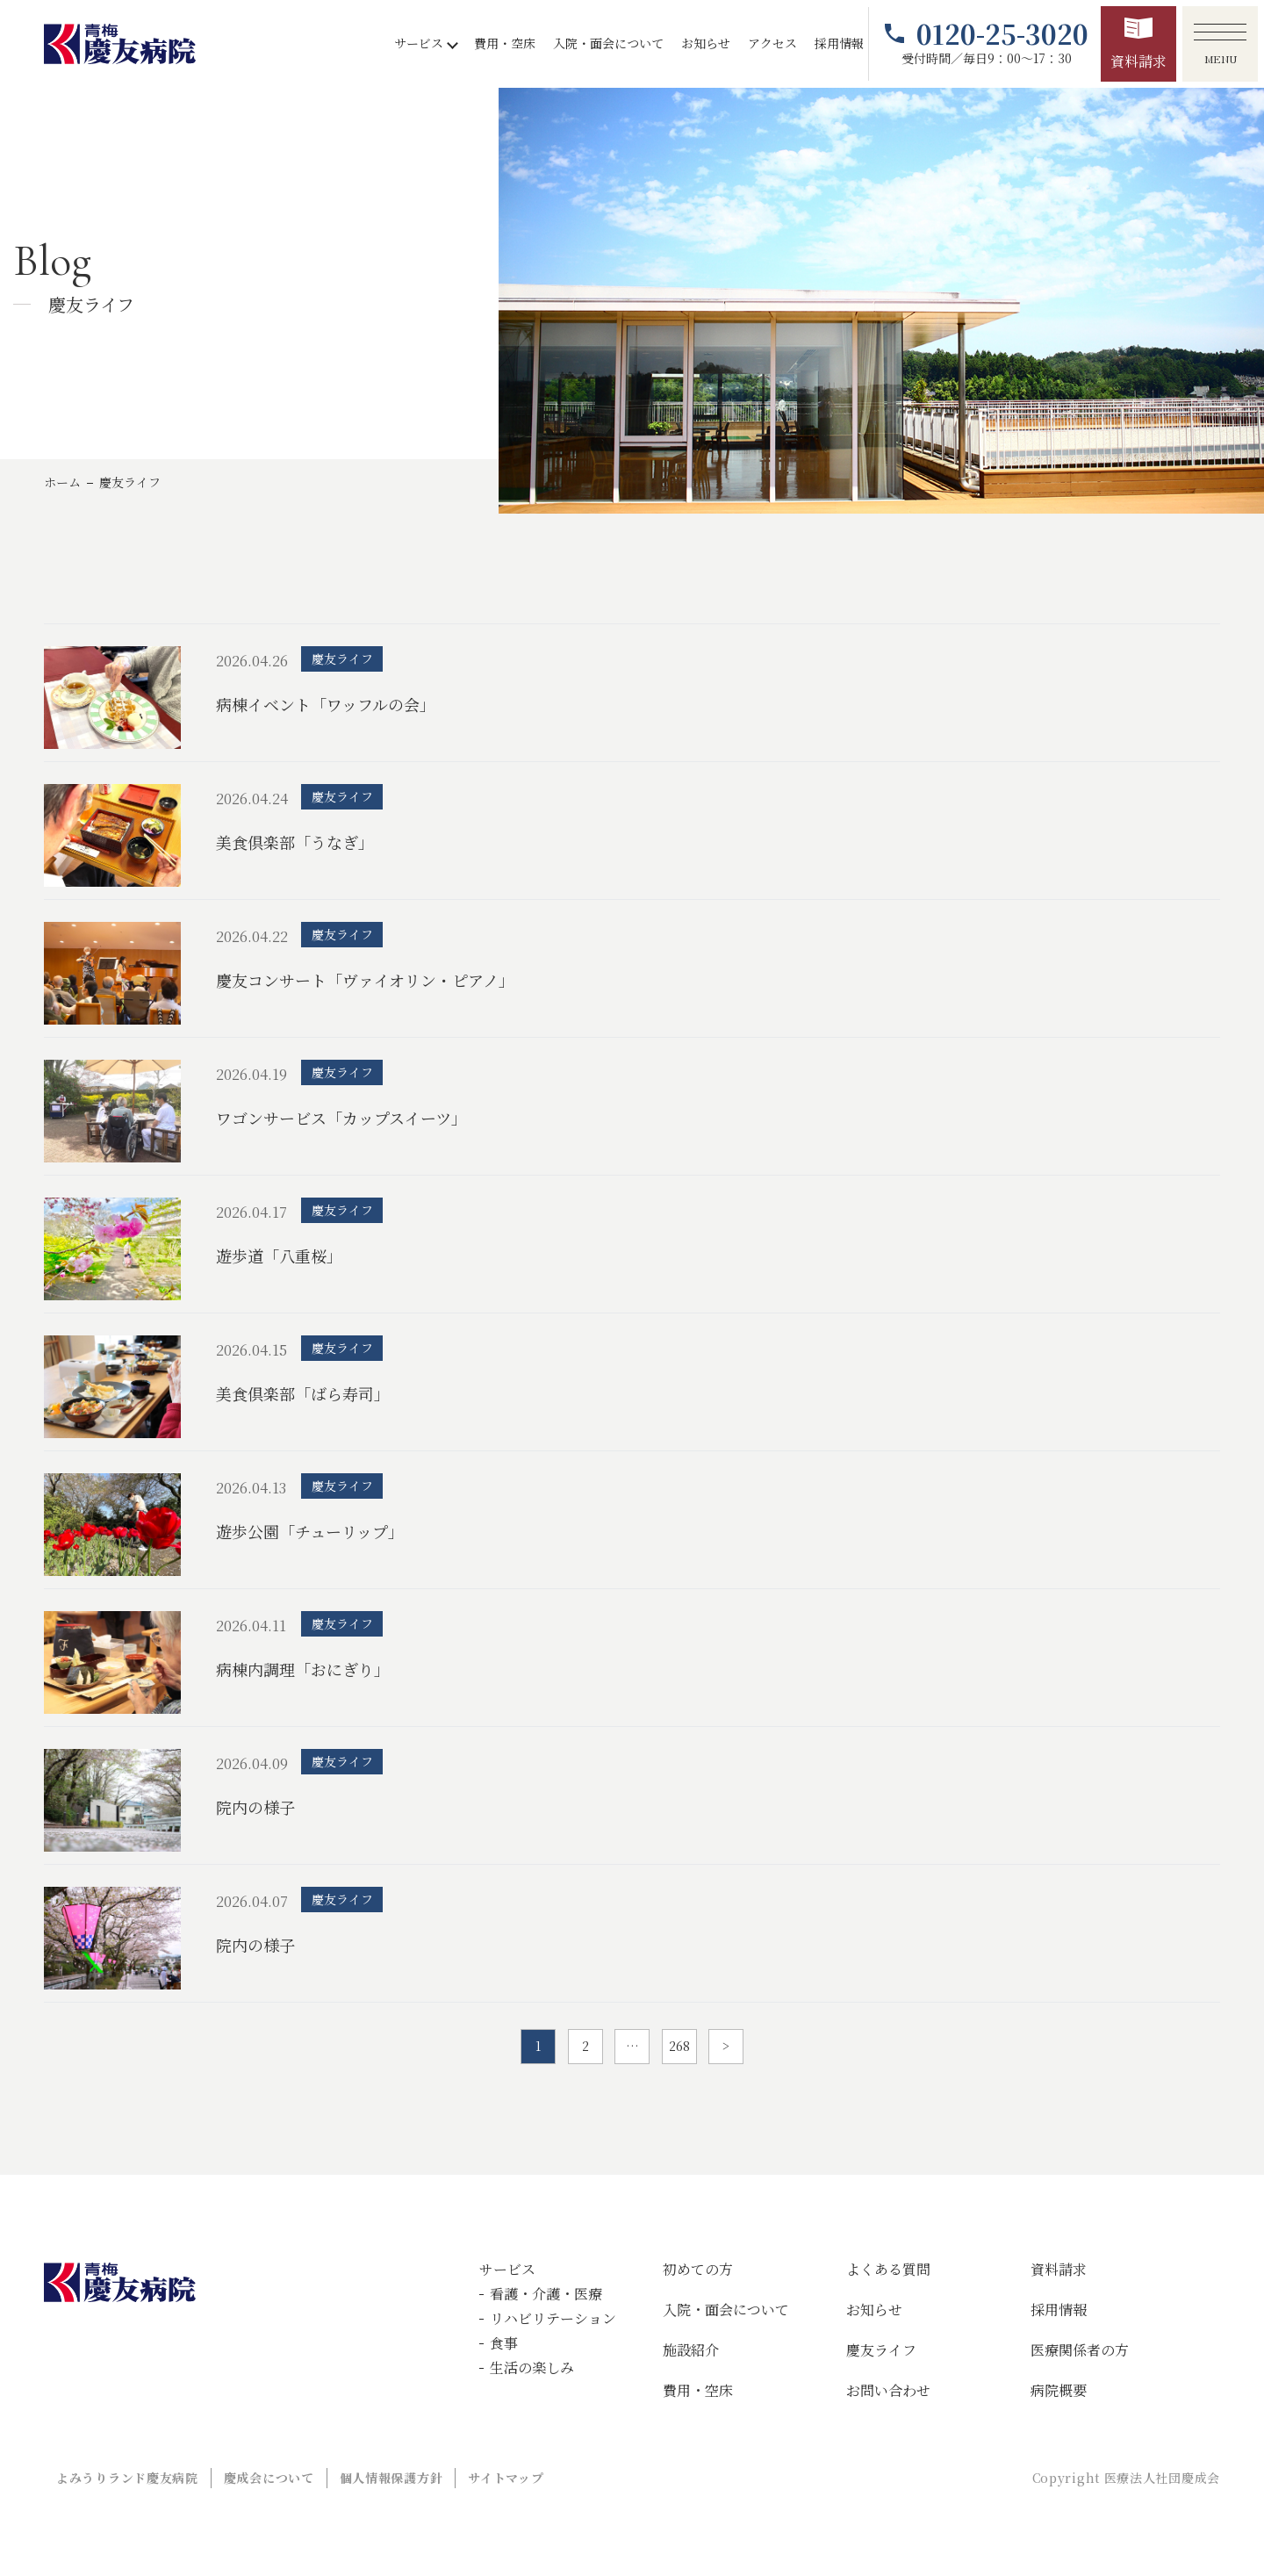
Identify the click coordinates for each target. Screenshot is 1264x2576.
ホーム (62, 482)
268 (679, 2045)
